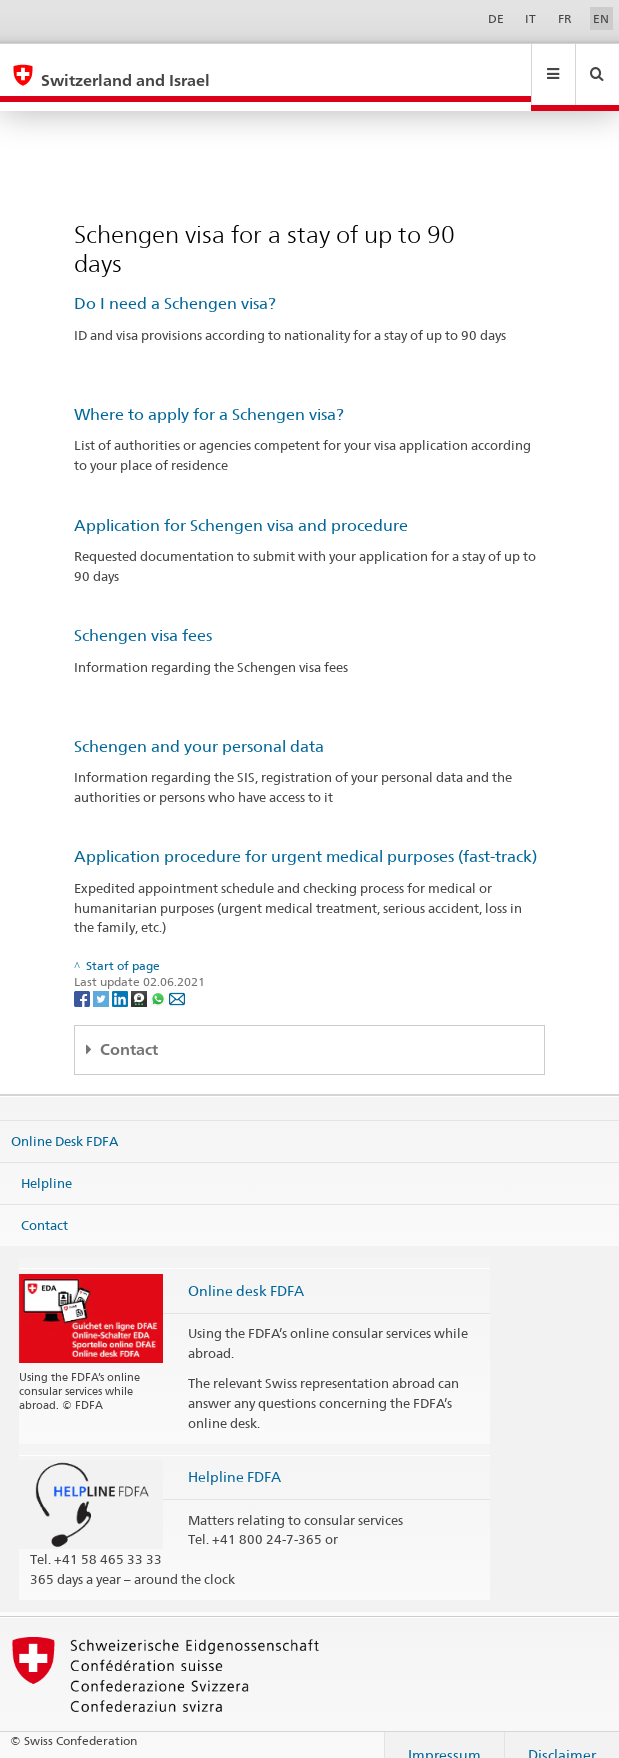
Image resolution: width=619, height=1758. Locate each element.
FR (565, 18)
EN (601, 18)
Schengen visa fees (143, 616)
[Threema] (140, 978)
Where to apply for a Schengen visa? (209, 395)
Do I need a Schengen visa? (175, 284)
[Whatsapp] (159, 978)
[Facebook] (83, 978)
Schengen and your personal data (199, 727)
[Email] (177, 978)
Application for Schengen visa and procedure (241, 506)
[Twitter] (102, 978)
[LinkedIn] (121, 978)
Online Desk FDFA (64, 1122)
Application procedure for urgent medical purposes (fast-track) (305, 837)
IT (530, 18)
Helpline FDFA (234, 1457)
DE (496, 18)
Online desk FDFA (246, 1271)
